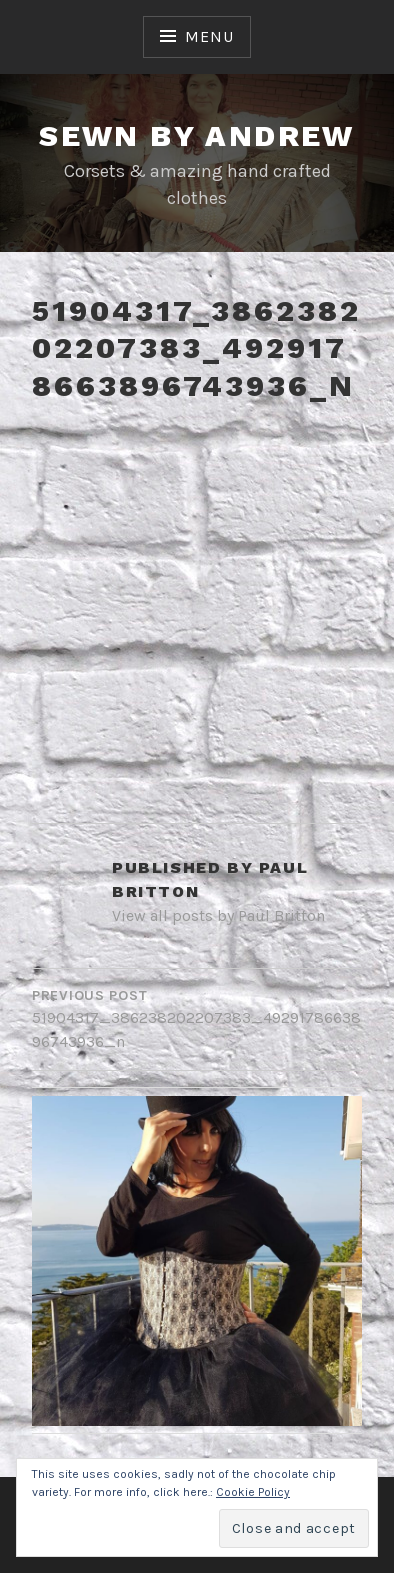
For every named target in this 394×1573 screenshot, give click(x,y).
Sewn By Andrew (197, 135)
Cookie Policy (253, 1492)
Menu (209, 36)
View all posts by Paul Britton (218, 915)
